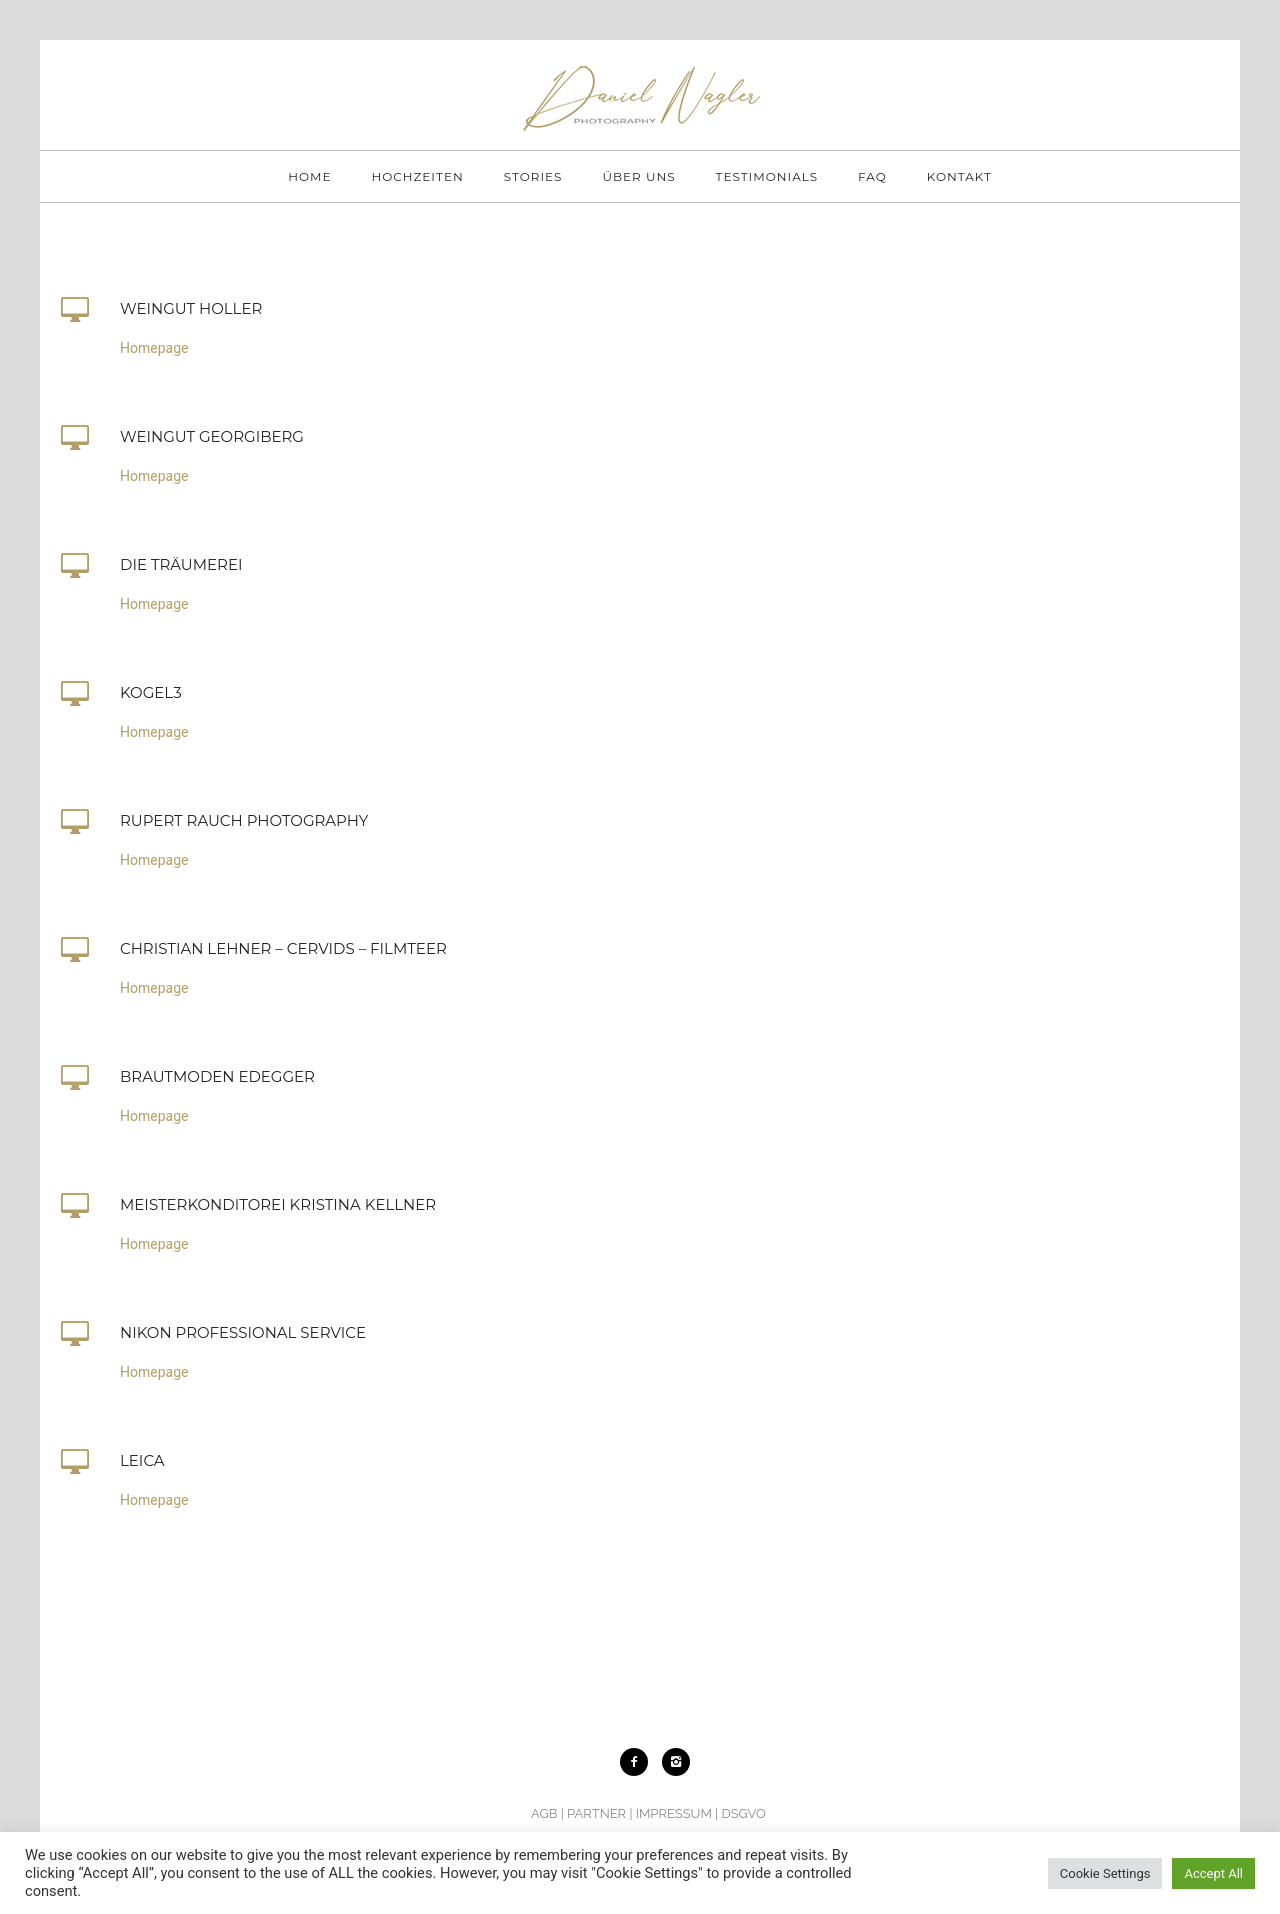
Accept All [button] (1213, 1873)
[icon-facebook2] (639, 1762)
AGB (544, 1813)
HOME (309, 176)
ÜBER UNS (638, 176)
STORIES (533, 176)
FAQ (872, 176)
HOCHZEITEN (417, 176)
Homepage (154, 348)
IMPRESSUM (674, 1813)
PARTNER (596, 1813)
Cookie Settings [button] (1105, 1873)
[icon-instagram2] (676, 1762)
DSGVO (743, 1813)
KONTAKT (959, 176)
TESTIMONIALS (767, 176)
